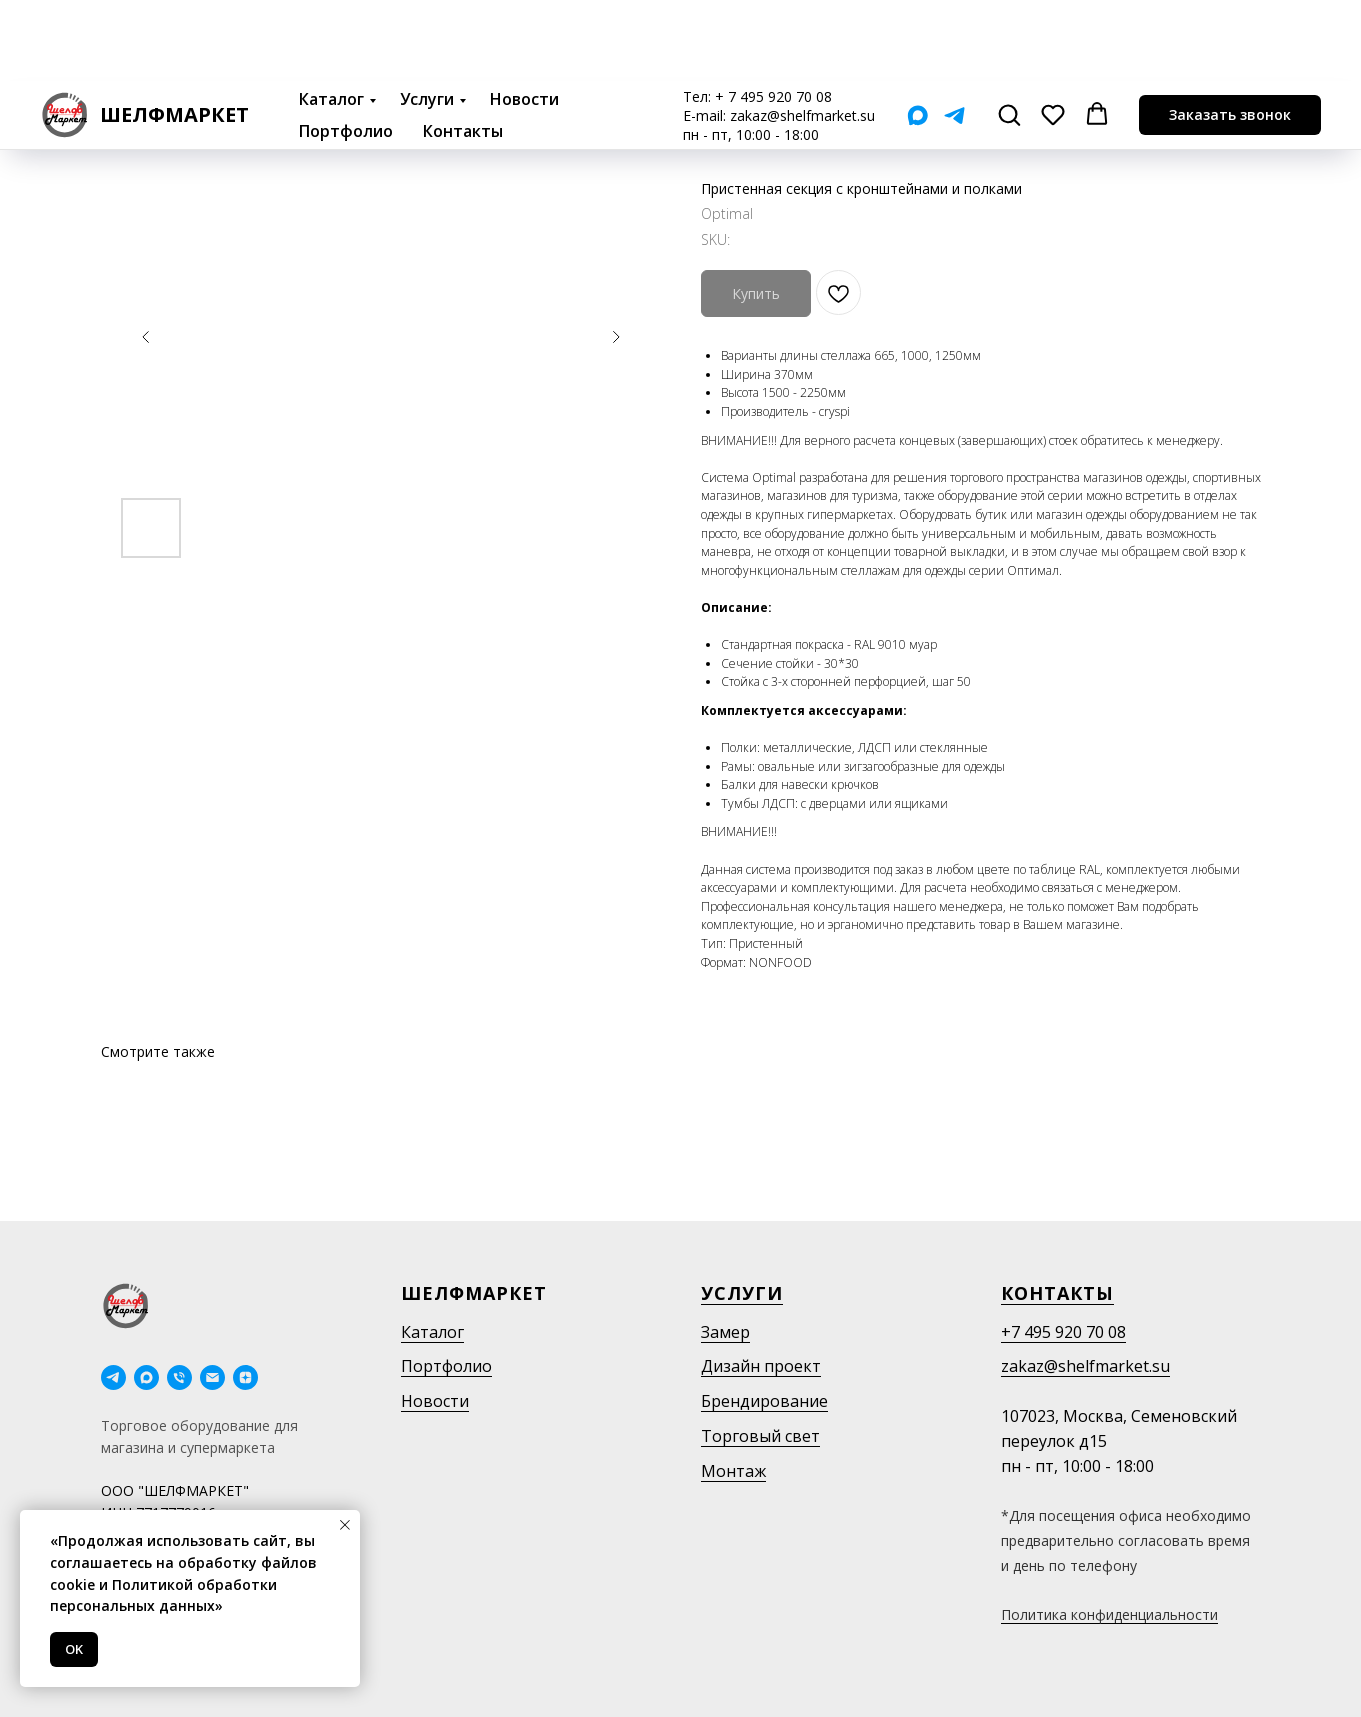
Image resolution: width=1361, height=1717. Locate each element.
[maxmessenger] (146, 1377)
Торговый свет (760, 1436)
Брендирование (764, 1401)
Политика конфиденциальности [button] (1109, 1614)
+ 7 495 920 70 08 (773, 15)
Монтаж (733, 1471)
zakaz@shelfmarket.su (802, 34)
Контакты (463, 50)
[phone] (179, 1377)
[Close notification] (345, 1525)
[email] (212, 1377)
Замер (725, 1332)
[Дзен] (245, 1377)
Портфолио (346, 50)
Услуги (427, 18)
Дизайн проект (761, 1366)
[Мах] (917, 34)
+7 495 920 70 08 (1063, 1332)
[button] (1009, 33)
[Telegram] (954, 34)
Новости (524, 18)
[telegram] (113, 1377)
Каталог (331, 18)
